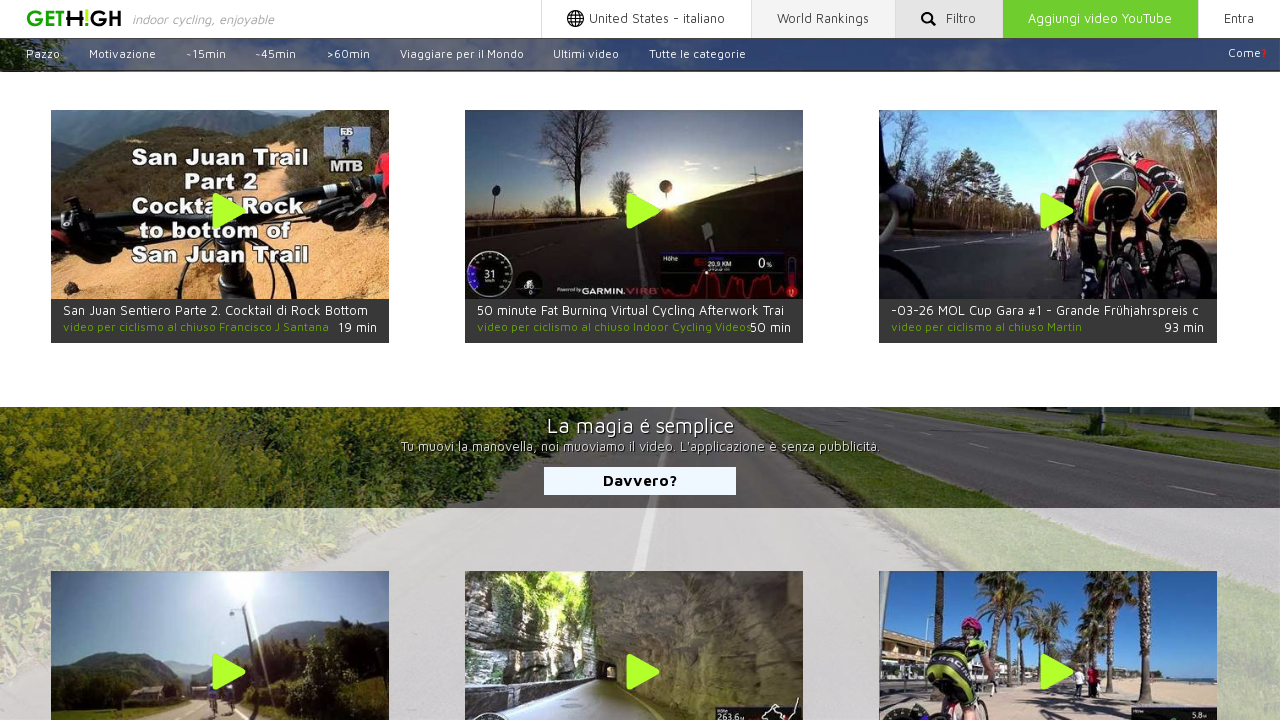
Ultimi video (586, 52)
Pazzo (43, 52)
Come (1247, 52)
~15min (206, 52)
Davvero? (640, 480)
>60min (348, 52)
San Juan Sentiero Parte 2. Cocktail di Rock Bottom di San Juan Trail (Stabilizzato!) (307, 310)
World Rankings (823, 18)
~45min (275, 52)
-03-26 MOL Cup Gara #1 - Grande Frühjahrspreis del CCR (1065, 310)
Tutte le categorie (697, 52)
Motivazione (122, 52)
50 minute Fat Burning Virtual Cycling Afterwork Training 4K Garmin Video (695, 310)
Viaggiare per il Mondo (462, 52)
